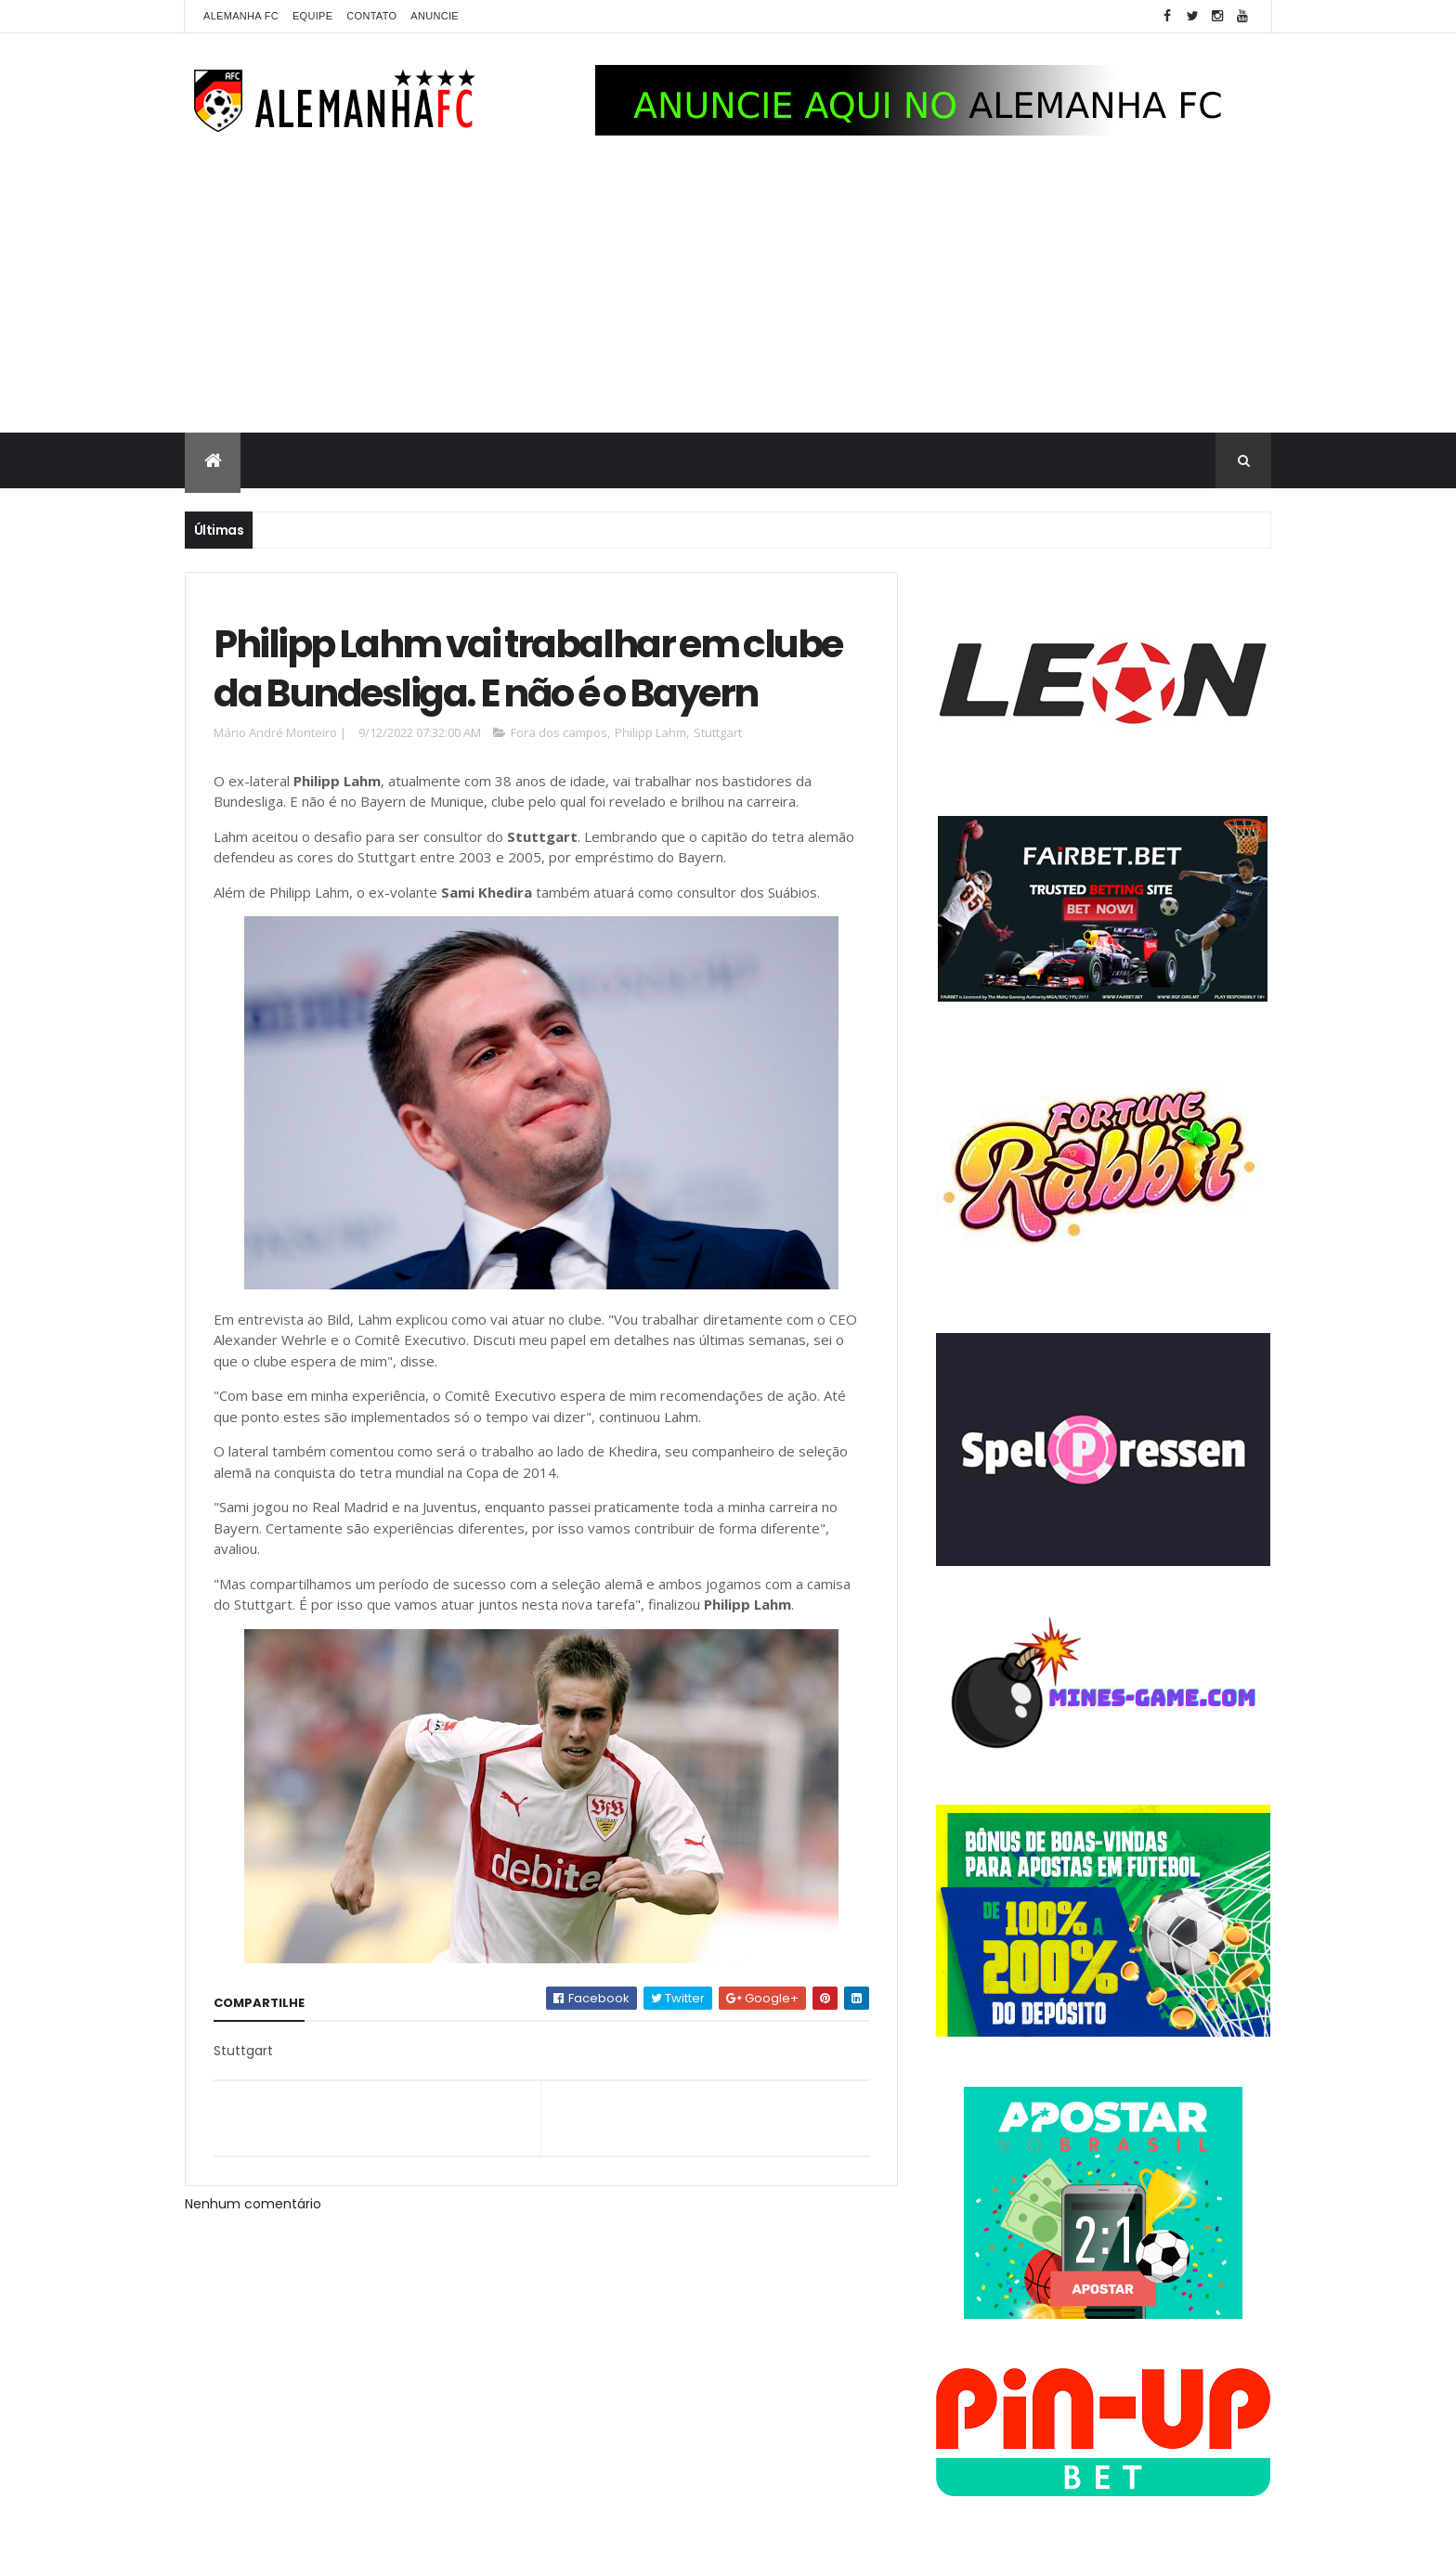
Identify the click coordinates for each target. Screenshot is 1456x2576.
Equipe (312, 15)
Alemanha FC (241, 15)
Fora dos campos (559, 732)
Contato (371, 15)
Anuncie (434, 15)
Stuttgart (718, 732)
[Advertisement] (728, 293)
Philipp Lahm (650, 732)
